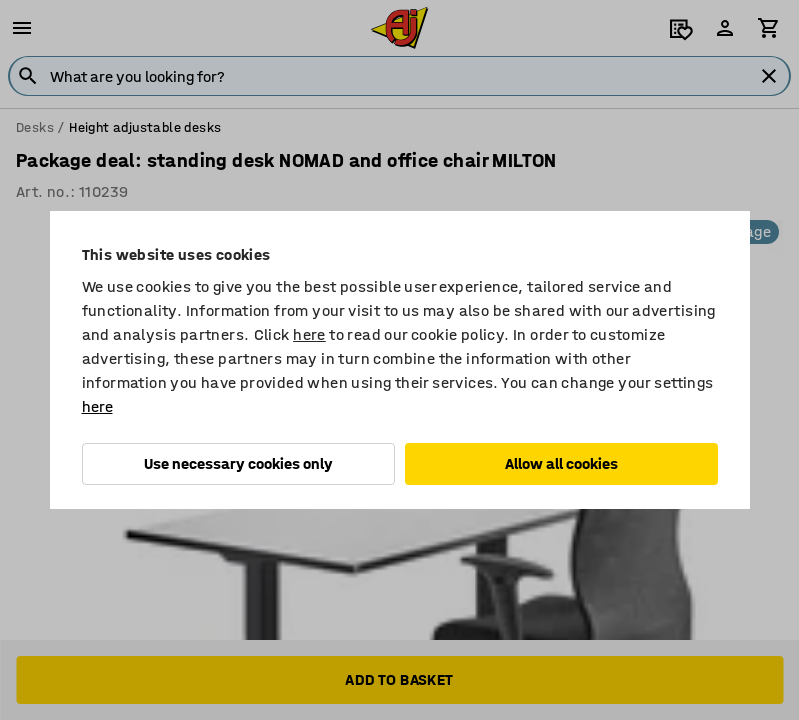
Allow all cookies (561, 463)
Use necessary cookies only (238, 463)
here (309, 334)
